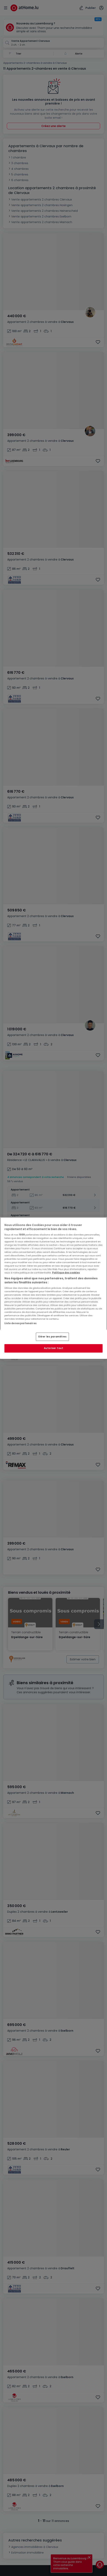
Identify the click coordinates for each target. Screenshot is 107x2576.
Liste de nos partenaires (20, 1323)
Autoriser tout (53, 1348)
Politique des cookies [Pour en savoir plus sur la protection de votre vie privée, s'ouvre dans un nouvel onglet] (66, 1272)
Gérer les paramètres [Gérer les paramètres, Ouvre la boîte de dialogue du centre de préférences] (52, 1336)
